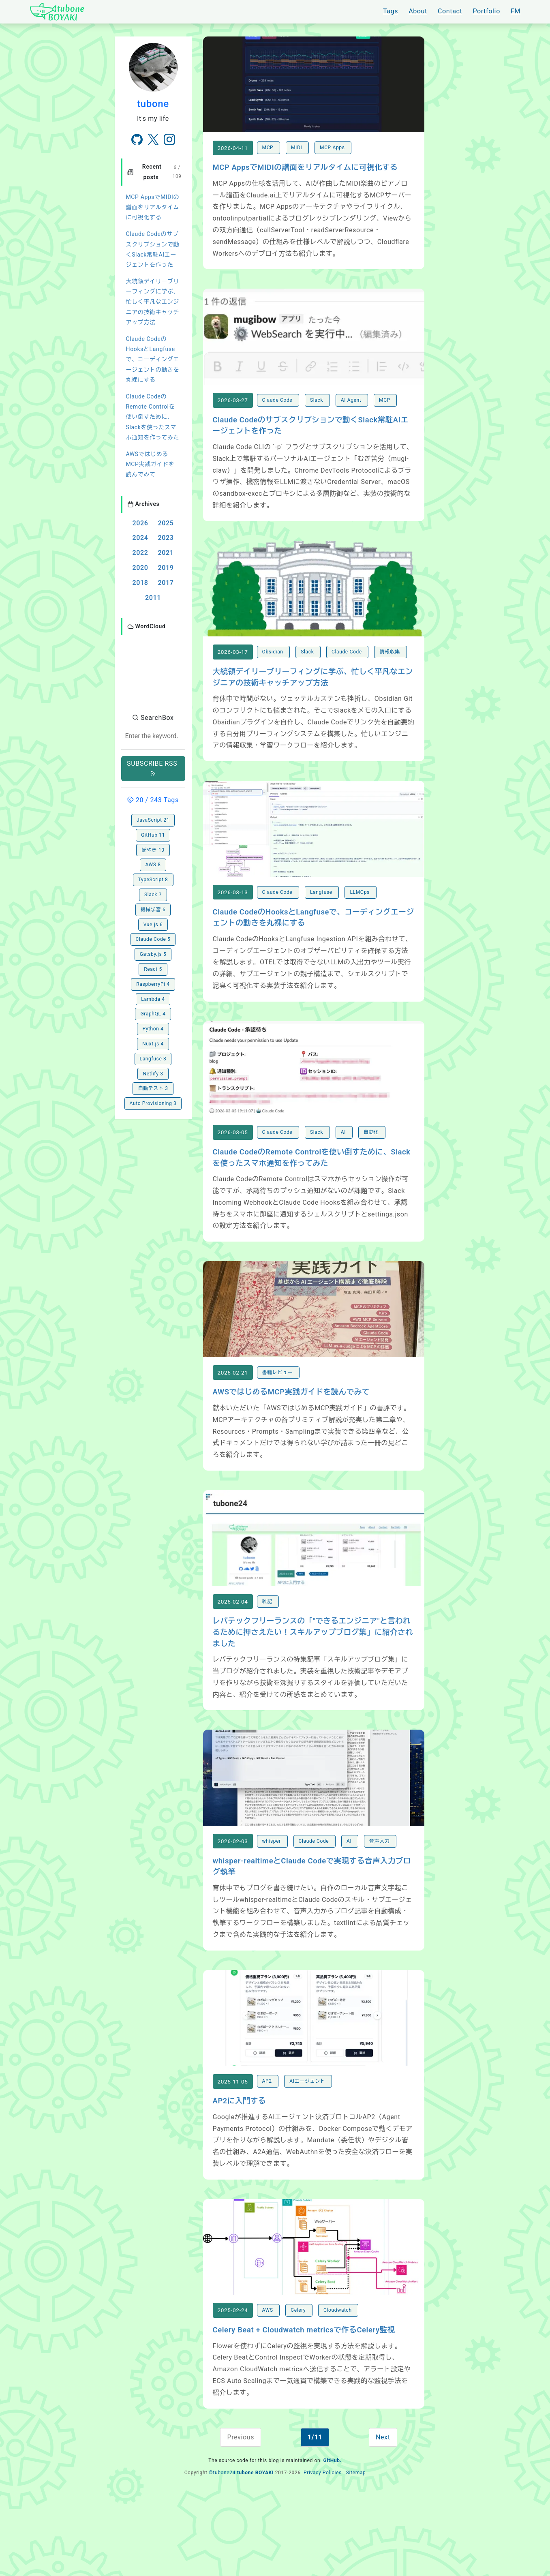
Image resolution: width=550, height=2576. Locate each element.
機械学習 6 (153, 877)
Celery (299, 2389)
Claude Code (278, 416)
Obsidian (273, 676)
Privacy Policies (323, 2552)
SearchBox (152, 686)
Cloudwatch (338, 2389)
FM (515, 11)
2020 (140, 568)
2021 (166, 553)
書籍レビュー (278, 1420)
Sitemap (356, 2552)
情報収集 (390, 676)
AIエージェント (308, 2152)
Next (383, 2516)
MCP (268, 155)
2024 (140, 538)
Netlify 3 (153, 1042)
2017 (166, 583)
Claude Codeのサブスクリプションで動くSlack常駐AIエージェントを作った (153, 249)
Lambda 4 (153, 967)
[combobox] (153, 704)
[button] (153, 653)
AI (344, 1172)
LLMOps (360, 924)
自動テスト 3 (153, 1056)
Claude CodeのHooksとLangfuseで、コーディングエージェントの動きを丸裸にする (153, 359)
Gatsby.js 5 (153, 922)
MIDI (297, 155)
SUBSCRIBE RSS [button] (153, 736)
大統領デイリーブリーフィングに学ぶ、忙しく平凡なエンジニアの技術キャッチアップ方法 (153, 301)
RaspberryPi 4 (152, 952)
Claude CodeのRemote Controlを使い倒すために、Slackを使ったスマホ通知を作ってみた (153, 417)
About (418, 11)
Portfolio (486, 11)
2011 (153, 598)
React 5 (153, 937)
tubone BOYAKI (255, 2552)
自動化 (372, 1172)
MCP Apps (333, 155)
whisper (272, 1904)
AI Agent (352, 416)
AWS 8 (153, 832)
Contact (450, 11)
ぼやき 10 (152, 818)
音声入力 (380, 1904)
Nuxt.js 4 (153, 1012)
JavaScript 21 (153, 788)
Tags (390, 11)
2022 (140, 553)
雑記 (268, 1657)
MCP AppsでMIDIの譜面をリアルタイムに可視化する (153, 207)
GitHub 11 (153, 803)
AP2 (268, 2152)
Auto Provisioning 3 (153, 1071)
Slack (317, 416)
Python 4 (152, 997)
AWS (268, 2389)
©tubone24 (222, 2552)
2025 (166, 523)
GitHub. (332, 2540)
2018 (140, 583)
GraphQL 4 (152, 982)
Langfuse (322, 924)
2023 (166, 538)
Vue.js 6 (153, 892)
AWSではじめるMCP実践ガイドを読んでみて (150, 464)
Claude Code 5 (153, 907)
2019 (166, 568)
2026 (140, 523)
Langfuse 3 (153, 1027)
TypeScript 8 (153, 847)
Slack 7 (153, 862)
